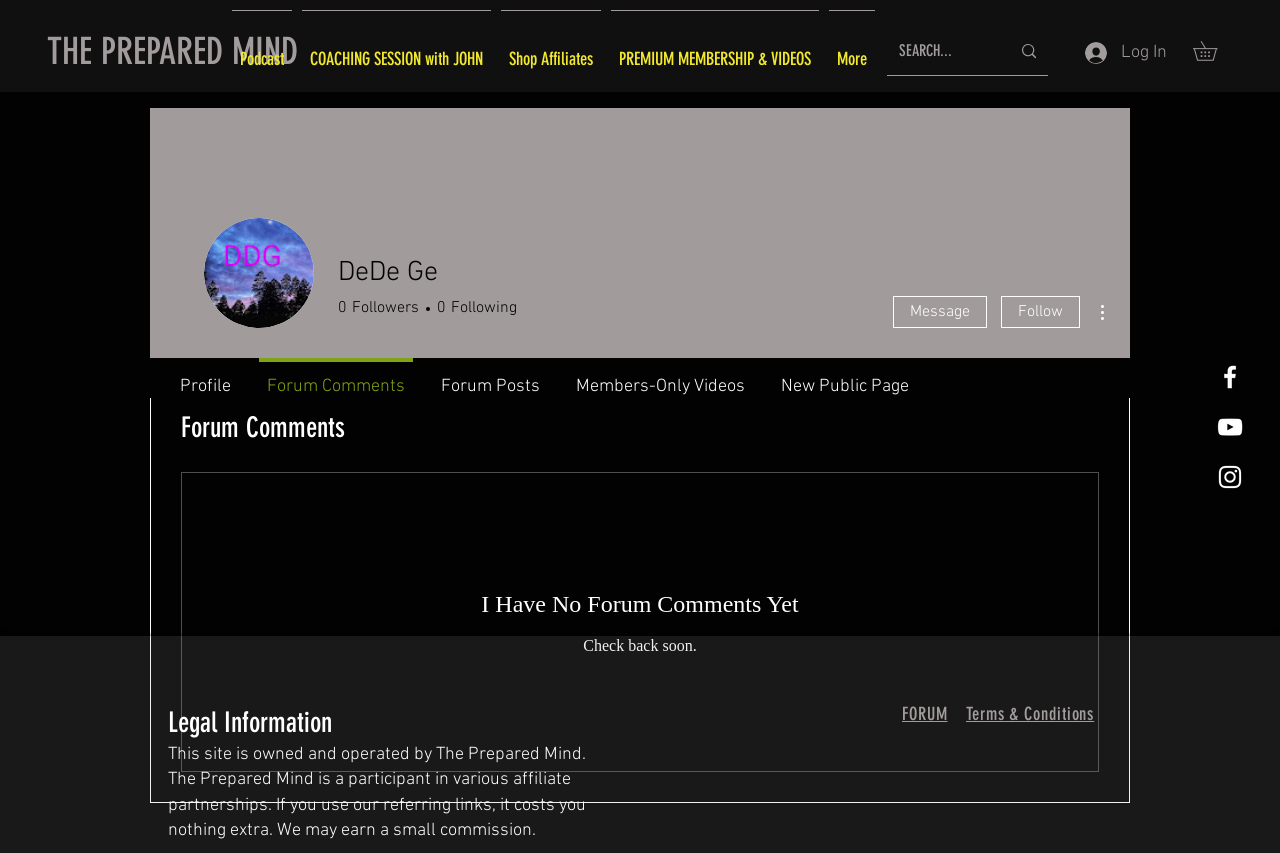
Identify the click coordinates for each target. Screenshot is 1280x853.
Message (940, 312)
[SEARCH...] (939, 51)
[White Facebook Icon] (1230, 377)
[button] (1214, 51)
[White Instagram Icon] (1230, 477)
